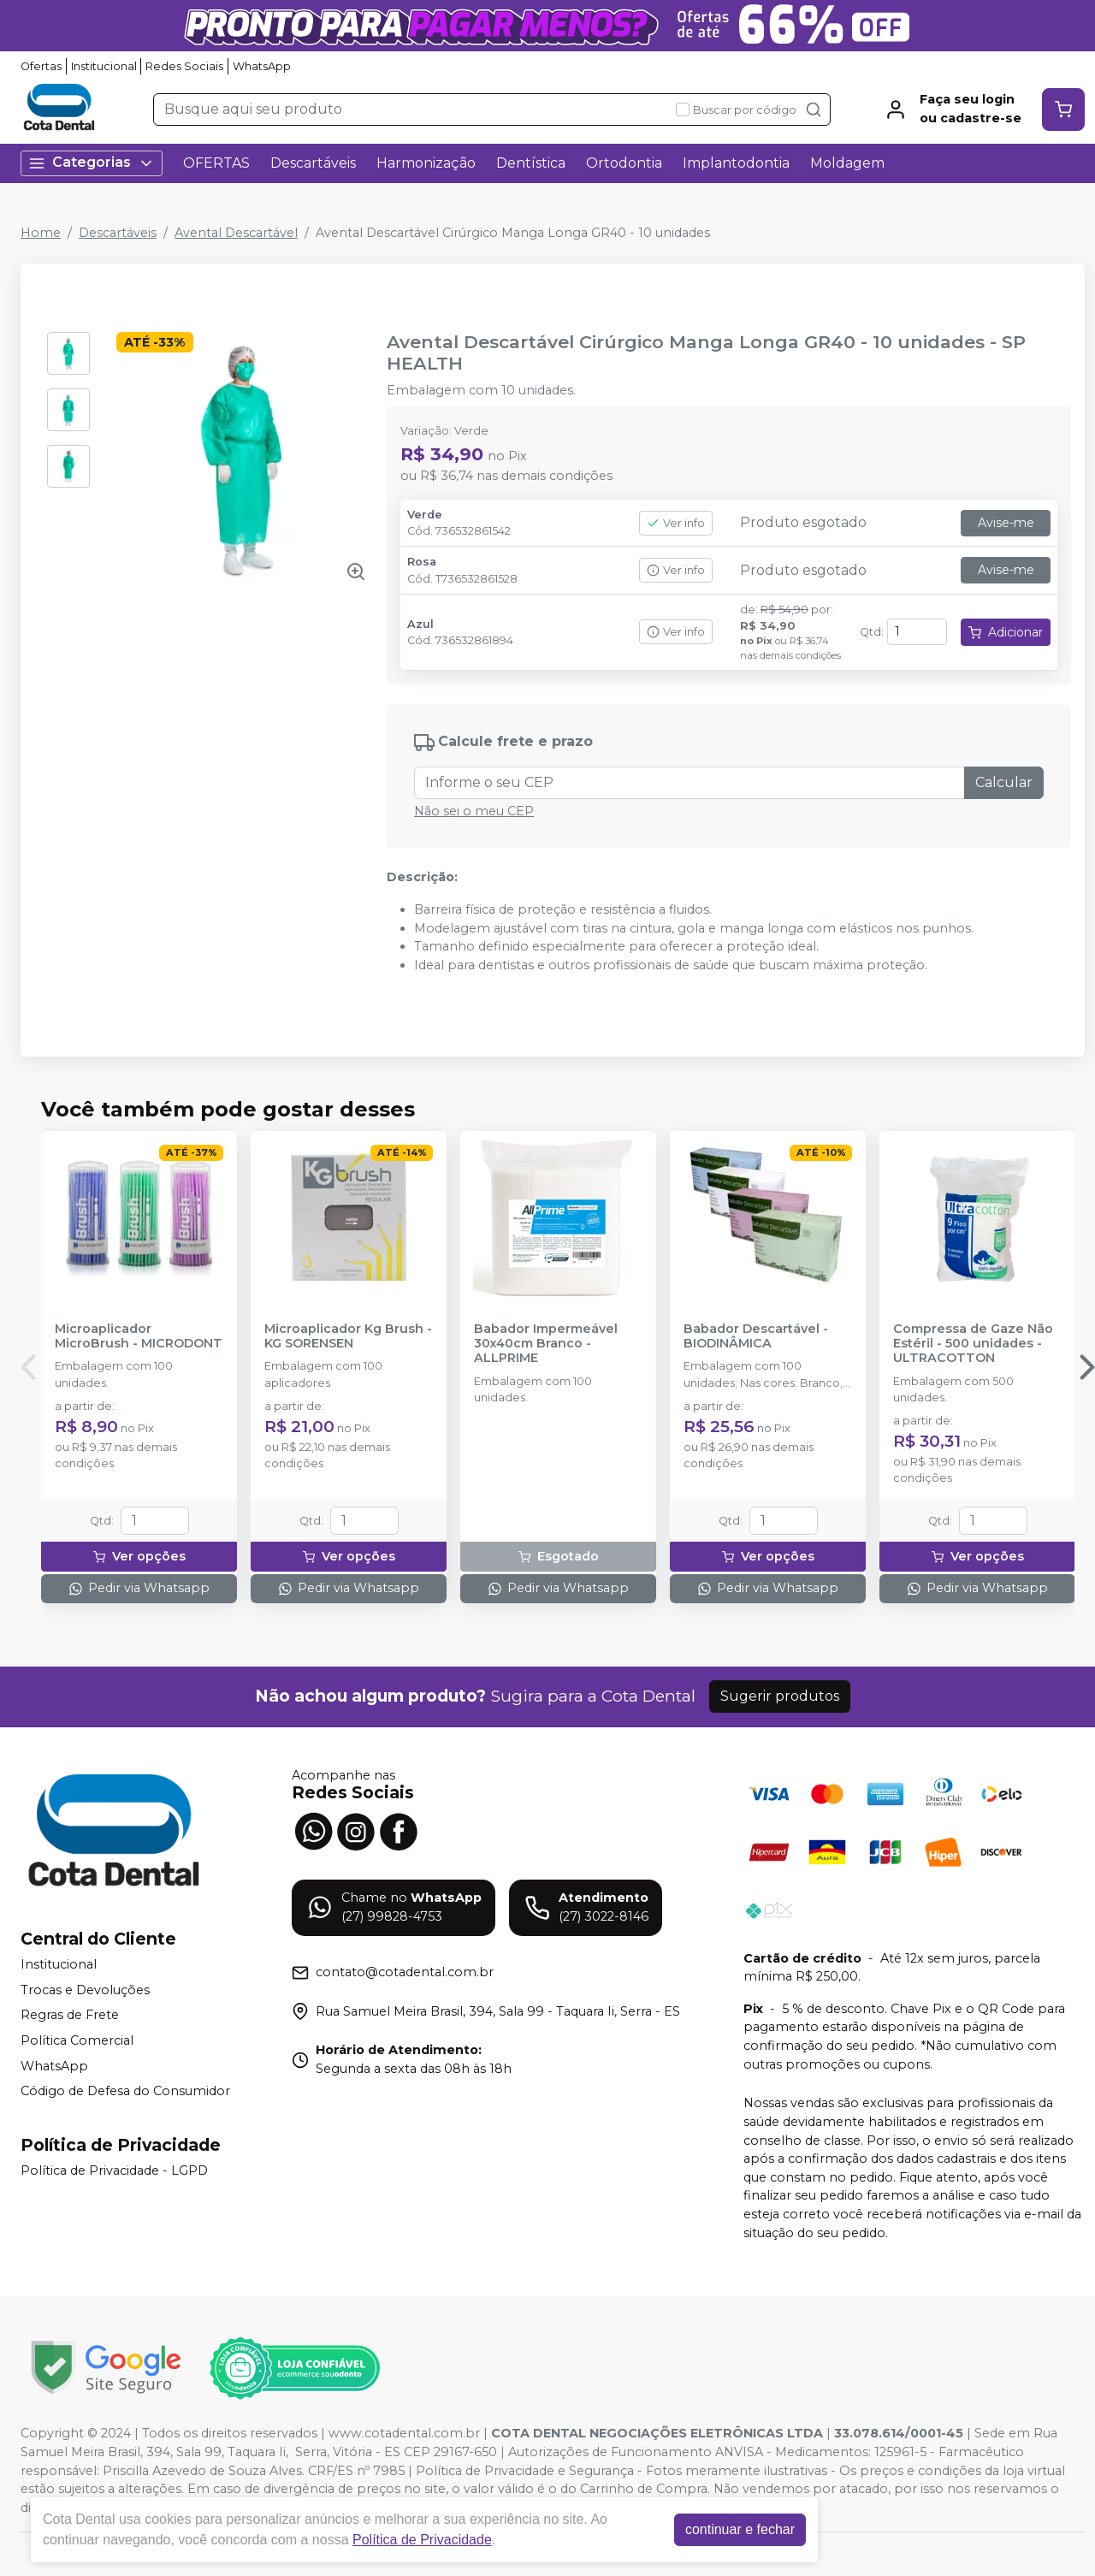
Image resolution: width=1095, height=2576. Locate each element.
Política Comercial (77, 2040)
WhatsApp (262, 66)
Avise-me (1006, 522)
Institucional (104, 66)
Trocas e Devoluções (85, 1990)
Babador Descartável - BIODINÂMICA (756, 1336)
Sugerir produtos (779, 1696)
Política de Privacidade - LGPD (114, 2170)
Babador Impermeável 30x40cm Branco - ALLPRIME (546, 1344)
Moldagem (847, 163)
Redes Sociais (184, 66)
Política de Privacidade (422, 2539)
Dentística (530, 163)
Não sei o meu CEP (474, 811)
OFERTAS (216, 163)
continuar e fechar (740, 2529)
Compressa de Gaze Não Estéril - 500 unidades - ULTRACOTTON (973, 1344)
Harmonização (426, 163)
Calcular (1004, 782)
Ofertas (41, 66)
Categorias (91, 163)
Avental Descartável (236, 232)
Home (41, 232)
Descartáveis (313, 163)
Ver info (676, 523)
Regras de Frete (70, 2015)
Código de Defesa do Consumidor (125, 2091)
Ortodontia (624, 163)
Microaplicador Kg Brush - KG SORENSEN (348, 1336)
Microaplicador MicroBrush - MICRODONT (138, 1336)
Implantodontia (736, 163)
